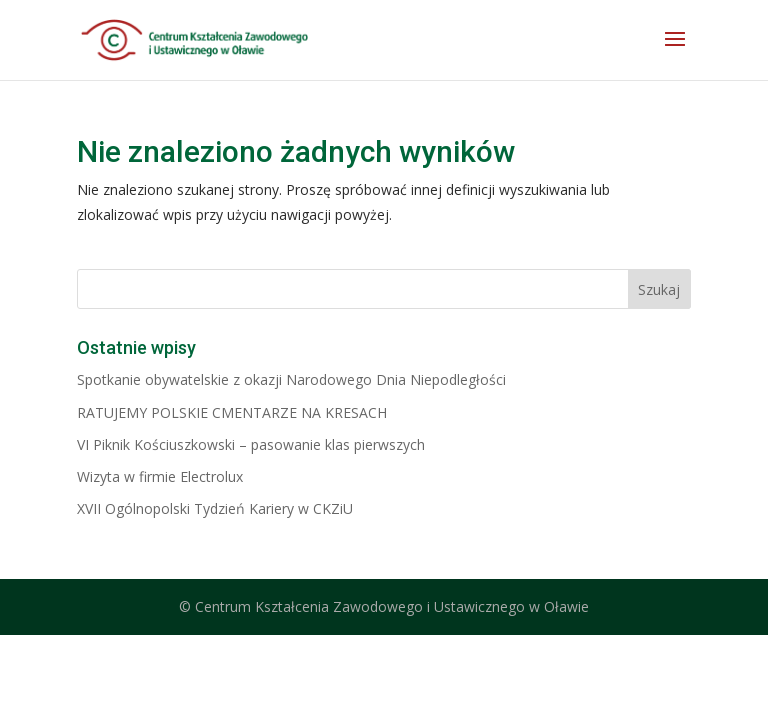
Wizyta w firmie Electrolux (160, 476)
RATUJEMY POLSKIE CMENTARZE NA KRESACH (232, 412)
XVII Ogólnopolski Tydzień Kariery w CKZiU (215, 508)
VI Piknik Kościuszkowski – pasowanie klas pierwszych (251, 444)
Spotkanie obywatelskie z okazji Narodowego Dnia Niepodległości (291, 379)
